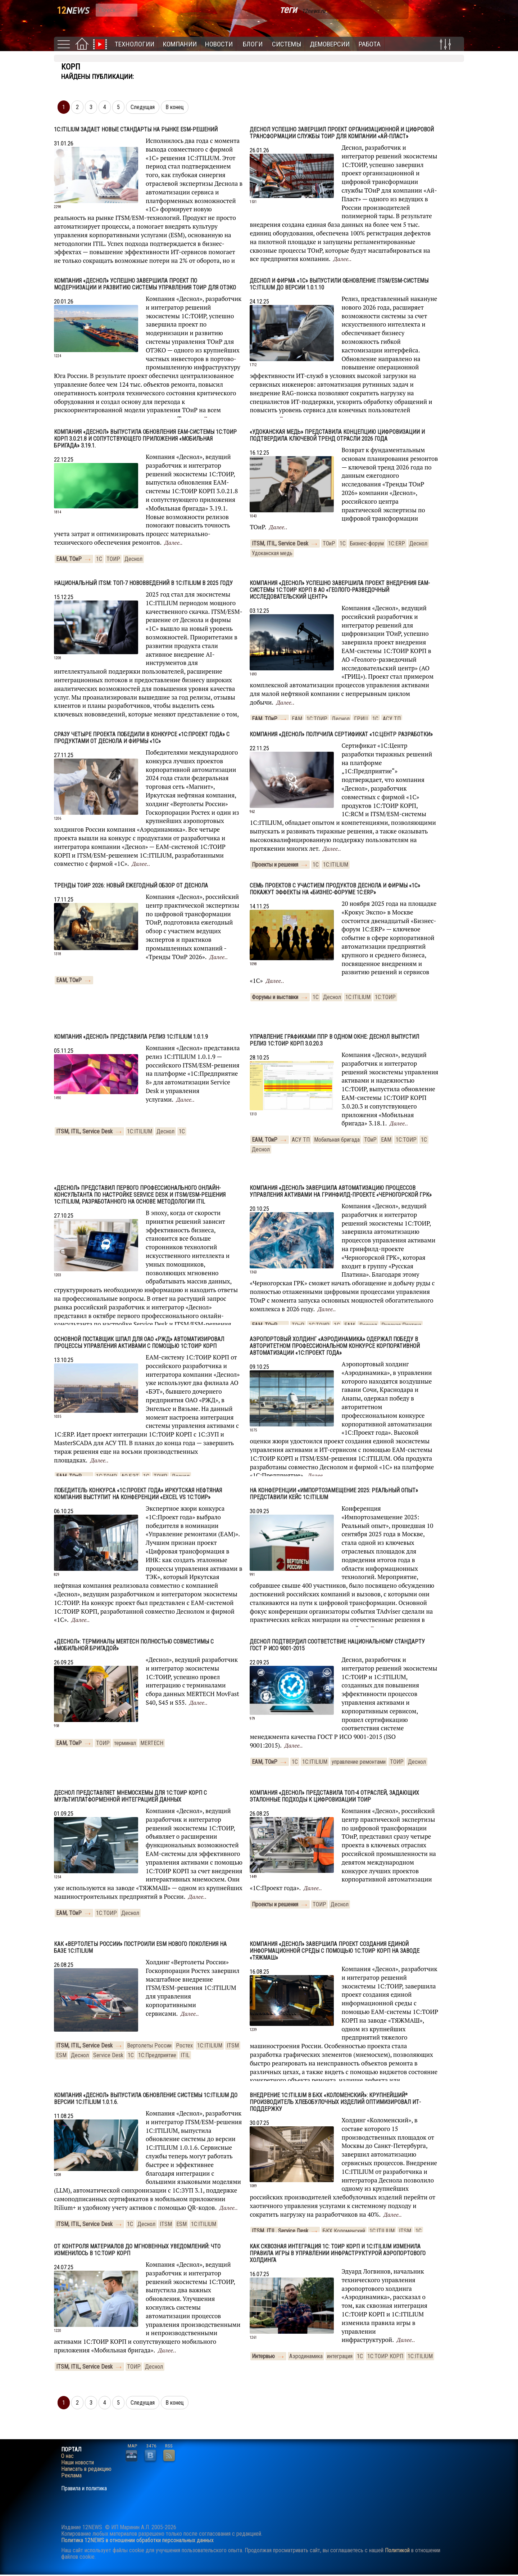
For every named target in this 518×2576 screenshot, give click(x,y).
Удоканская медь (272, 553)
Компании (180, 44)
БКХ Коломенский (344, 2230)
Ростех (184, 2045)
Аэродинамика (306, 2356)
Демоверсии (330, 44)
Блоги (253, 44)
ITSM (233, 2045)
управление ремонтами (359, 1761)
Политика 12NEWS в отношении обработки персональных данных (137, 2540)
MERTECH (151, 1743)
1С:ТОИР (316, 718)
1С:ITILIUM (335, 864)
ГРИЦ (361, 718)
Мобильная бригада (337, 1139)
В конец (174, 107)
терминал (125, 1743)
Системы (286, 44)
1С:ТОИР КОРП (385, 2356)
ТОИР (113, 559)
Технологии (134, 44)
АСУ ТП (392, 718)
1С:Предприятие (157, 2055)
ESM (61, 2055)
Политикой (397, 2550)
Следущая (143, 107)
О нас (67, 2456)
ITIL (185, 2055)
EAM (297, 718)
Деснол (133, 559)
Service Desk (108, 2055)
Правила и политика (84, 2488)
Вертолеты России (149, 2045)
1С (99, 559)
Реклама (71, 2475)
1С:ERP (396, 543)
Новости (219, 44)
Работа (370, 44)
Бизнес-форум (367, 543)
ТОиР (329, 543)
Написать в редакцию (86, 2469)
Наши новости (77, 2462)
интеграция (340, 2356)
